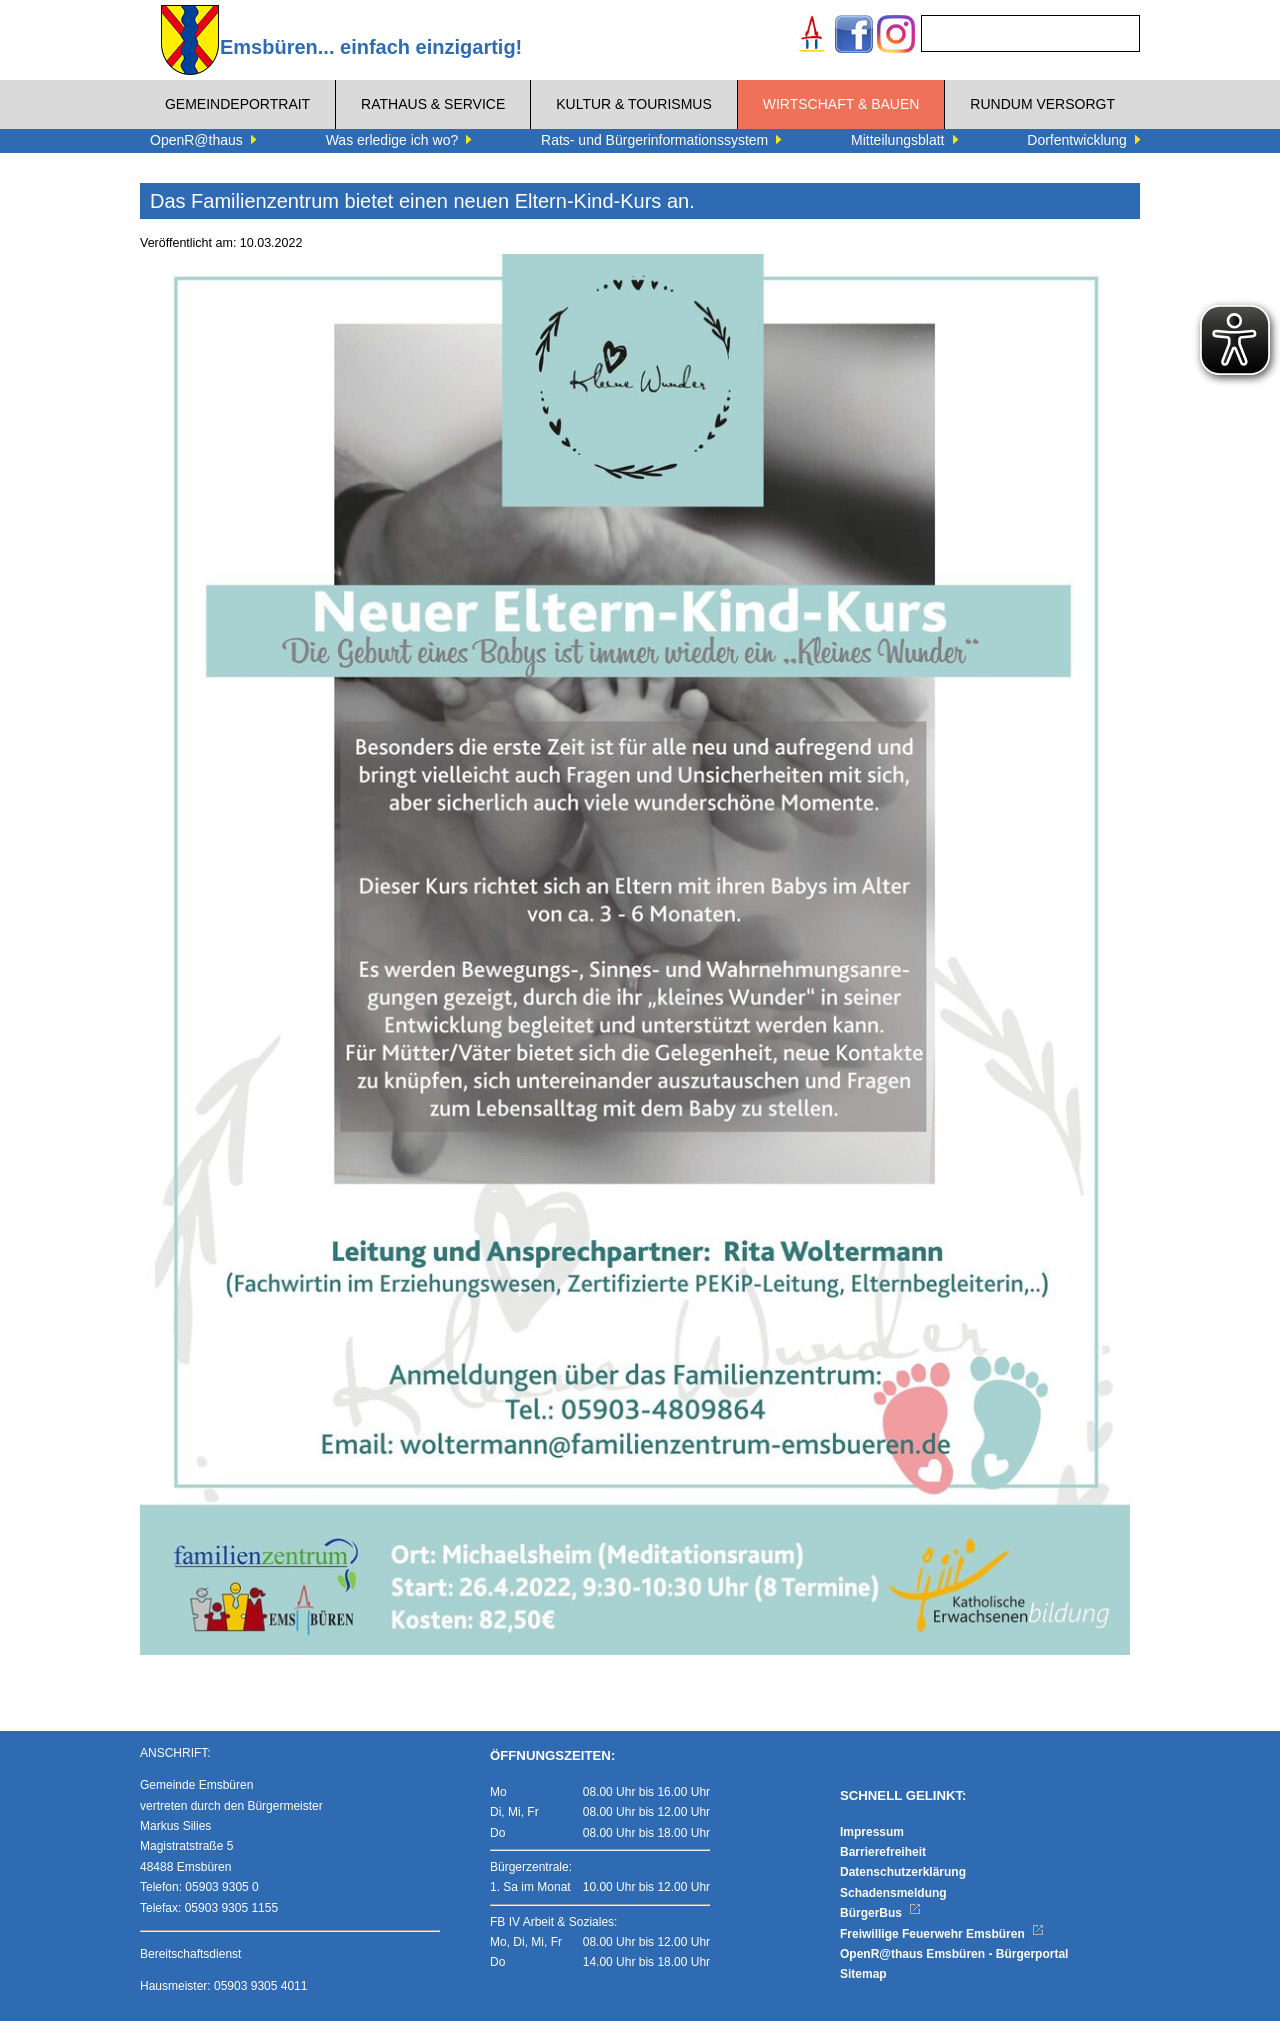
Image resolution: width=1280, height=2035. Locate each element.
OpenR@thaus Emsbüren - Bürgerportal (954, 1968)
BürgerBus (880, 1927)
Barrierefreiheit (883, 1866)
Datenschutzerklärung (903, 1886)
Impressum (872, 1846)
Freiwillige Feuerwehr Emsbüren (942, 1948)
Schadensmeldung (893, 1907)
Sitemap (863, 1988)
